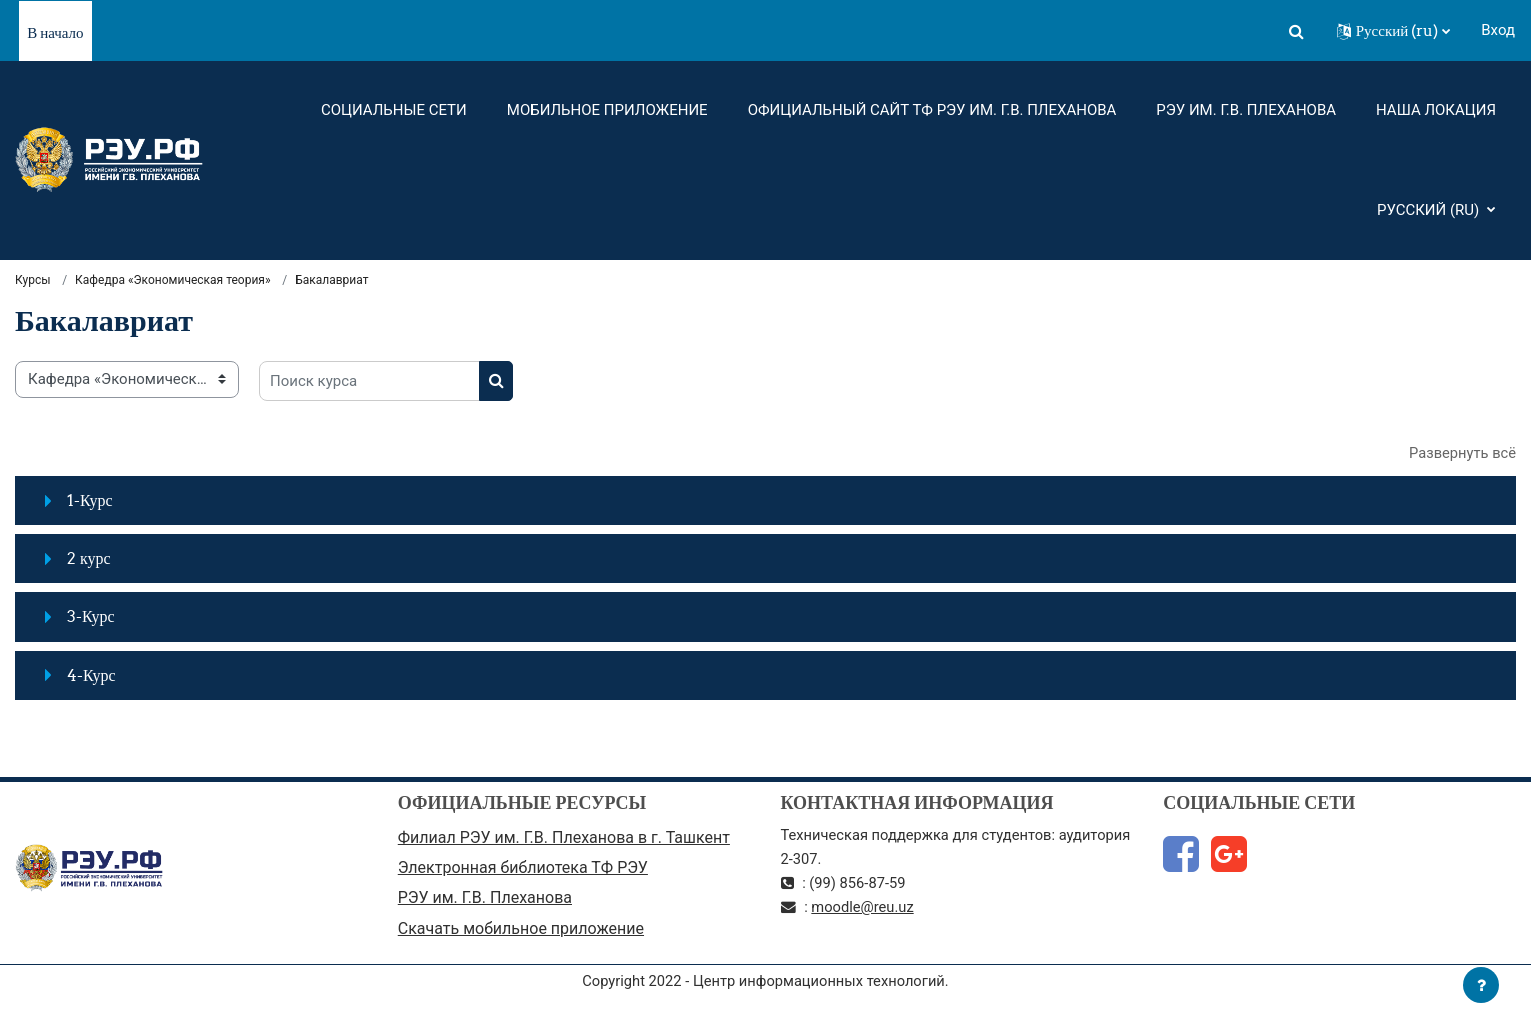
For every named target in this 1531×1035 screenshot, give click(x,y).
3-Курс (91, 617)
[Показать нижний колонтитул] (1481, 985)
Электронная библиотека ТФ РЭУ (523, 869)
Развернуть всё (1461, 454)
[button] (1297, 31)
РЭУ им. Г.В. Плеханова (1246, 110)
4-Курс (91, 676)
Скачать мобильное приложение (521, 930)
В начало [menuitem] (55, 32)
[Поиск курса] (369, 382)
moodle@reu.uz (864, 908)
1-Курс (90, 501)
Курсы (33, 280)
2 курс (89, 559)
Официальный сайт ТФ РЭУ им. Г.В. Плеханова (932, 110)
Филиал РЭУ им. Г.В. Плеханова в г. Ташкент (564, 838)
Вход (1498, 30)
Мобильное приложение (607, 110)
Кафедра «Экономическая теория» (172, 280)
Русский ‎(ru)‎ (1430, 210)
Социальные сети (394, 110)
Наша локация (1436, 110)
